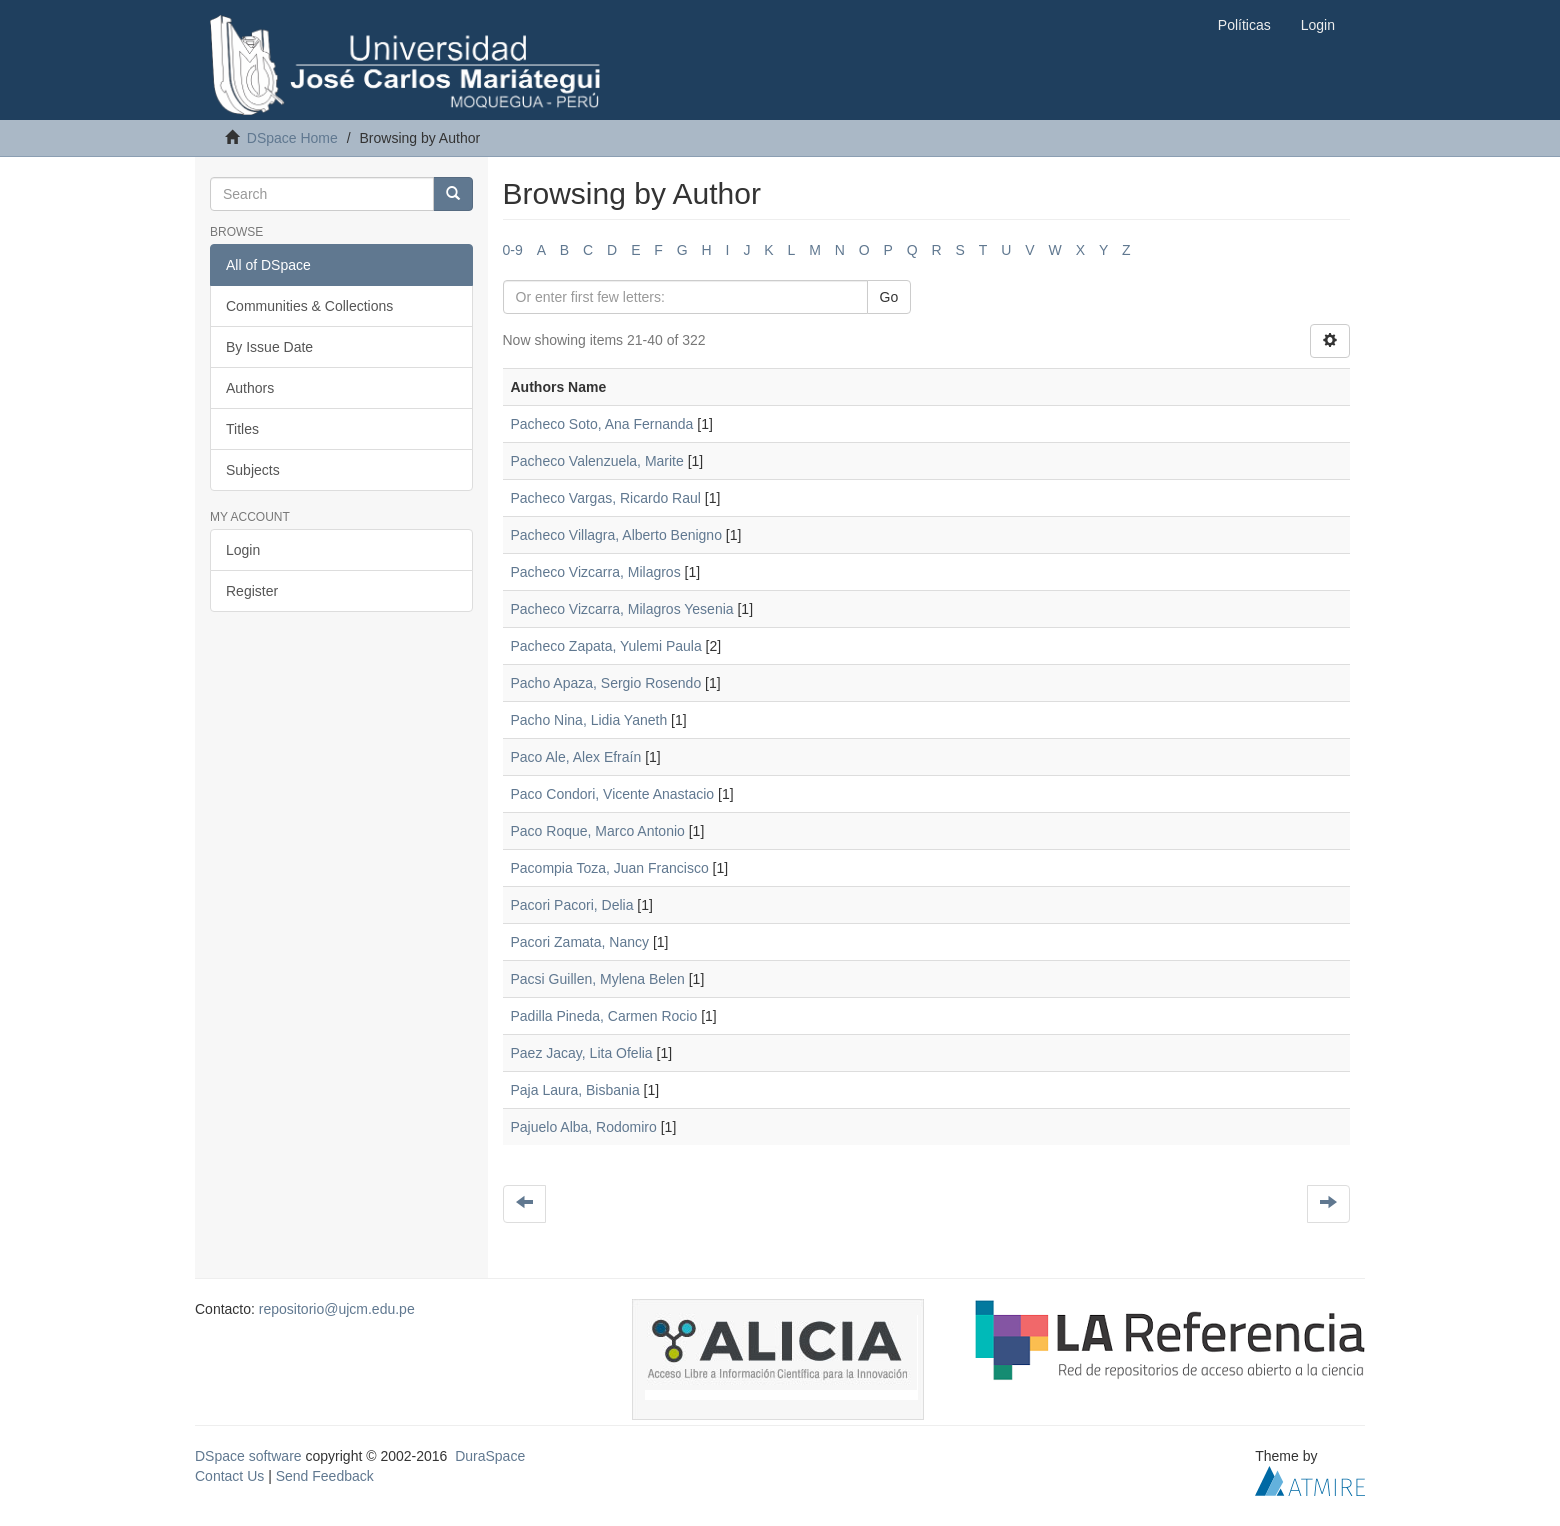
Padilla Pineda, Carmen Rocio (604, 1016)
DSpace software (248, 1456)
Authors (250, 388)
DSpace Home (292, 138)
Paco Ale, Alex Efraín (576, 757)
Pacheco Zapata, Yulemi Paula (606, 646)
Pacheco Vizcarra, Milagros (596, 572)
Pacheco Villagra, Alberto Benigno (616, 535)
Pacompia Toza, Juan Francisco (610, 868)
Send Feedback (325, 1476)
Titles (242, 429)
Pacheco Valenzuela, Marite (597, 461)
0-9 (513, 250)
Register (252, 591)
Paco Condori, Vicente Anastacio (613, 794)
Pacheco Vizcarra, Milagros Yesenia (622, 609)
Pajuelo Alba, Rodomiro (584, 1127)
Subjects (253, 470)
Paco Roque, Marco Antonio (598, 831)
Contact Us (229, 1476)
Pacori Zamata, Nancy (580, 942)
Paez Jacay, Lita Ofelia (582, 1053)
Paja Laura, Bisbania (575, 1090)
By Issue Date (269, 347)
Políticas (1244, 25)
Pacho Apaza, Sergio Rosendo (606, 683)
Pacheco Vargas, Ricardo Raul (606, 498)
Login (243, 550)
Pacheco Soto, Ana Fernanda (602, 424)
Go (889, 297)
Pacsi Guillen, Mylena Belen (598, 979)
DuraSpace (490, 1456)
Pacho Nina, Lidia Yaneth (589, 720)
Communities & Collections (309, 306)
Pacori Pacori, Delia (572, 905)
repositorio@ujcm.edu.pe (337, 1309)
